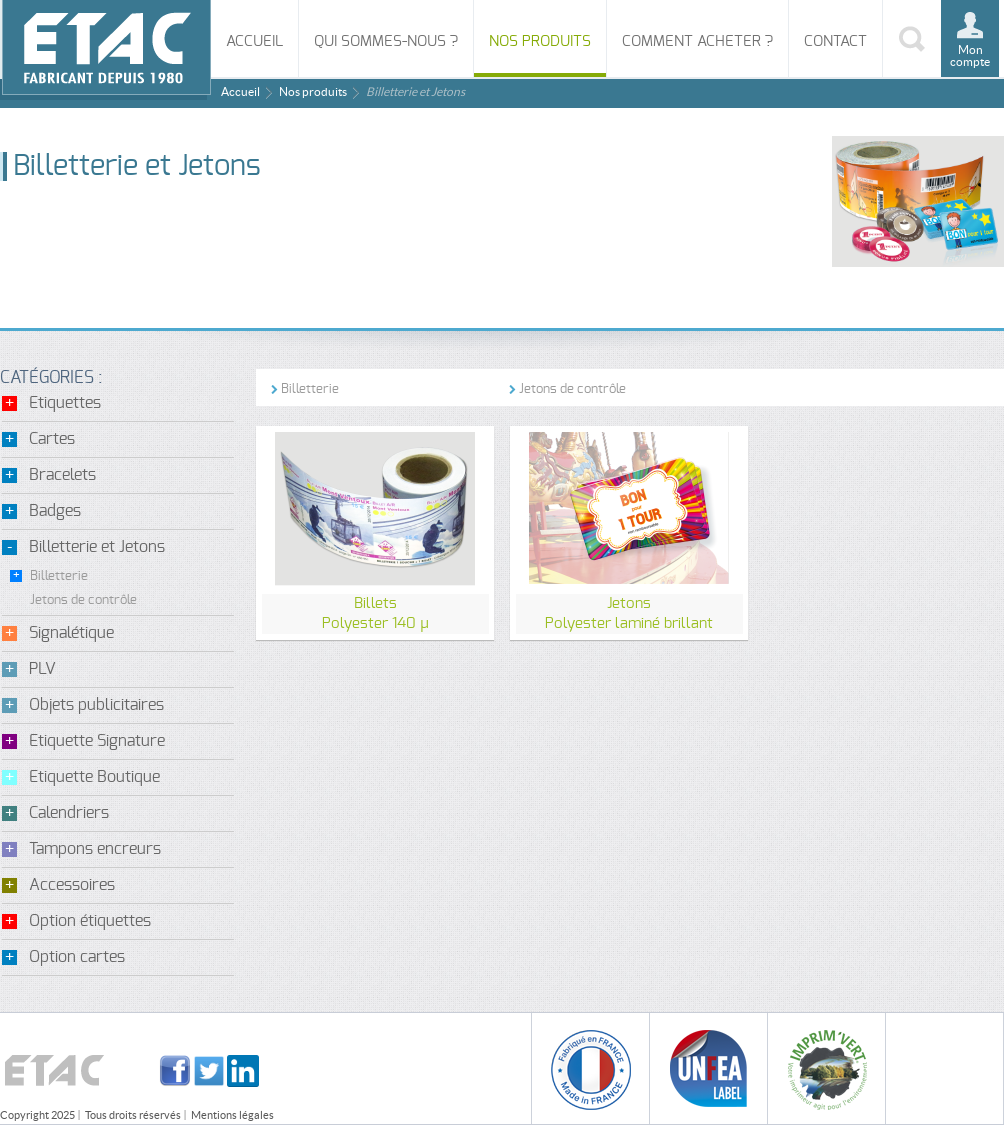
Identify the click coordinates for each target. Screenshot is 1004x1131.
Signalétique (71, 633)
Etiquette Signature (97, 741)
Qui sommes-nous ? (386, 41)
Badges (55, 511)
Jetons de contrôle (83, 600)
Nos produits (540, 41)
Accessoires (72, 885)
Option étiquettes (90, 921)
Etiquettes (65, 403)
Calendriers (69, 813)
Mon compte (970, 55)
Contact (835, 41)
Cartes (52, 439)
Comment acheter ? (697, 41)
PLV (42, 669)
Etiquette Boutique (94, 777)
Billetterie (59, 576)
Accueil (254, 41)
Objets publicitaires (96, 705)
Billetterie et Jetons (97, 547)
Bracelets (62, 475)
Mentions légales (232, 1115)
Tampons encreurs (95, 849)
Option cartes (77, 957)
